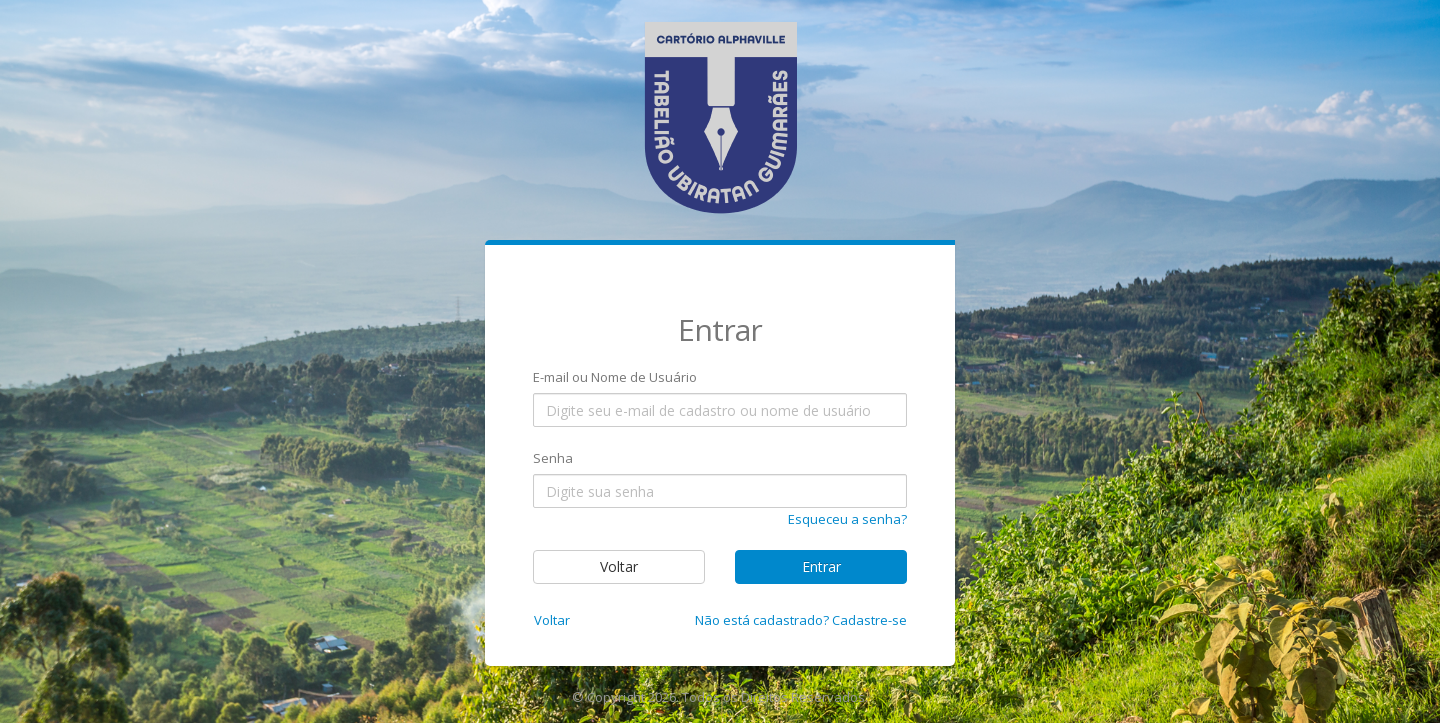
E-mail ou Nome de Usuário (615, 377)
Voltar (619, 566)
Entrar (821, 566)
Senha (553, 458)
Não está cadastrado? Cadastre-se (801, 620)
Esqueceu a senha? (847, 519)
